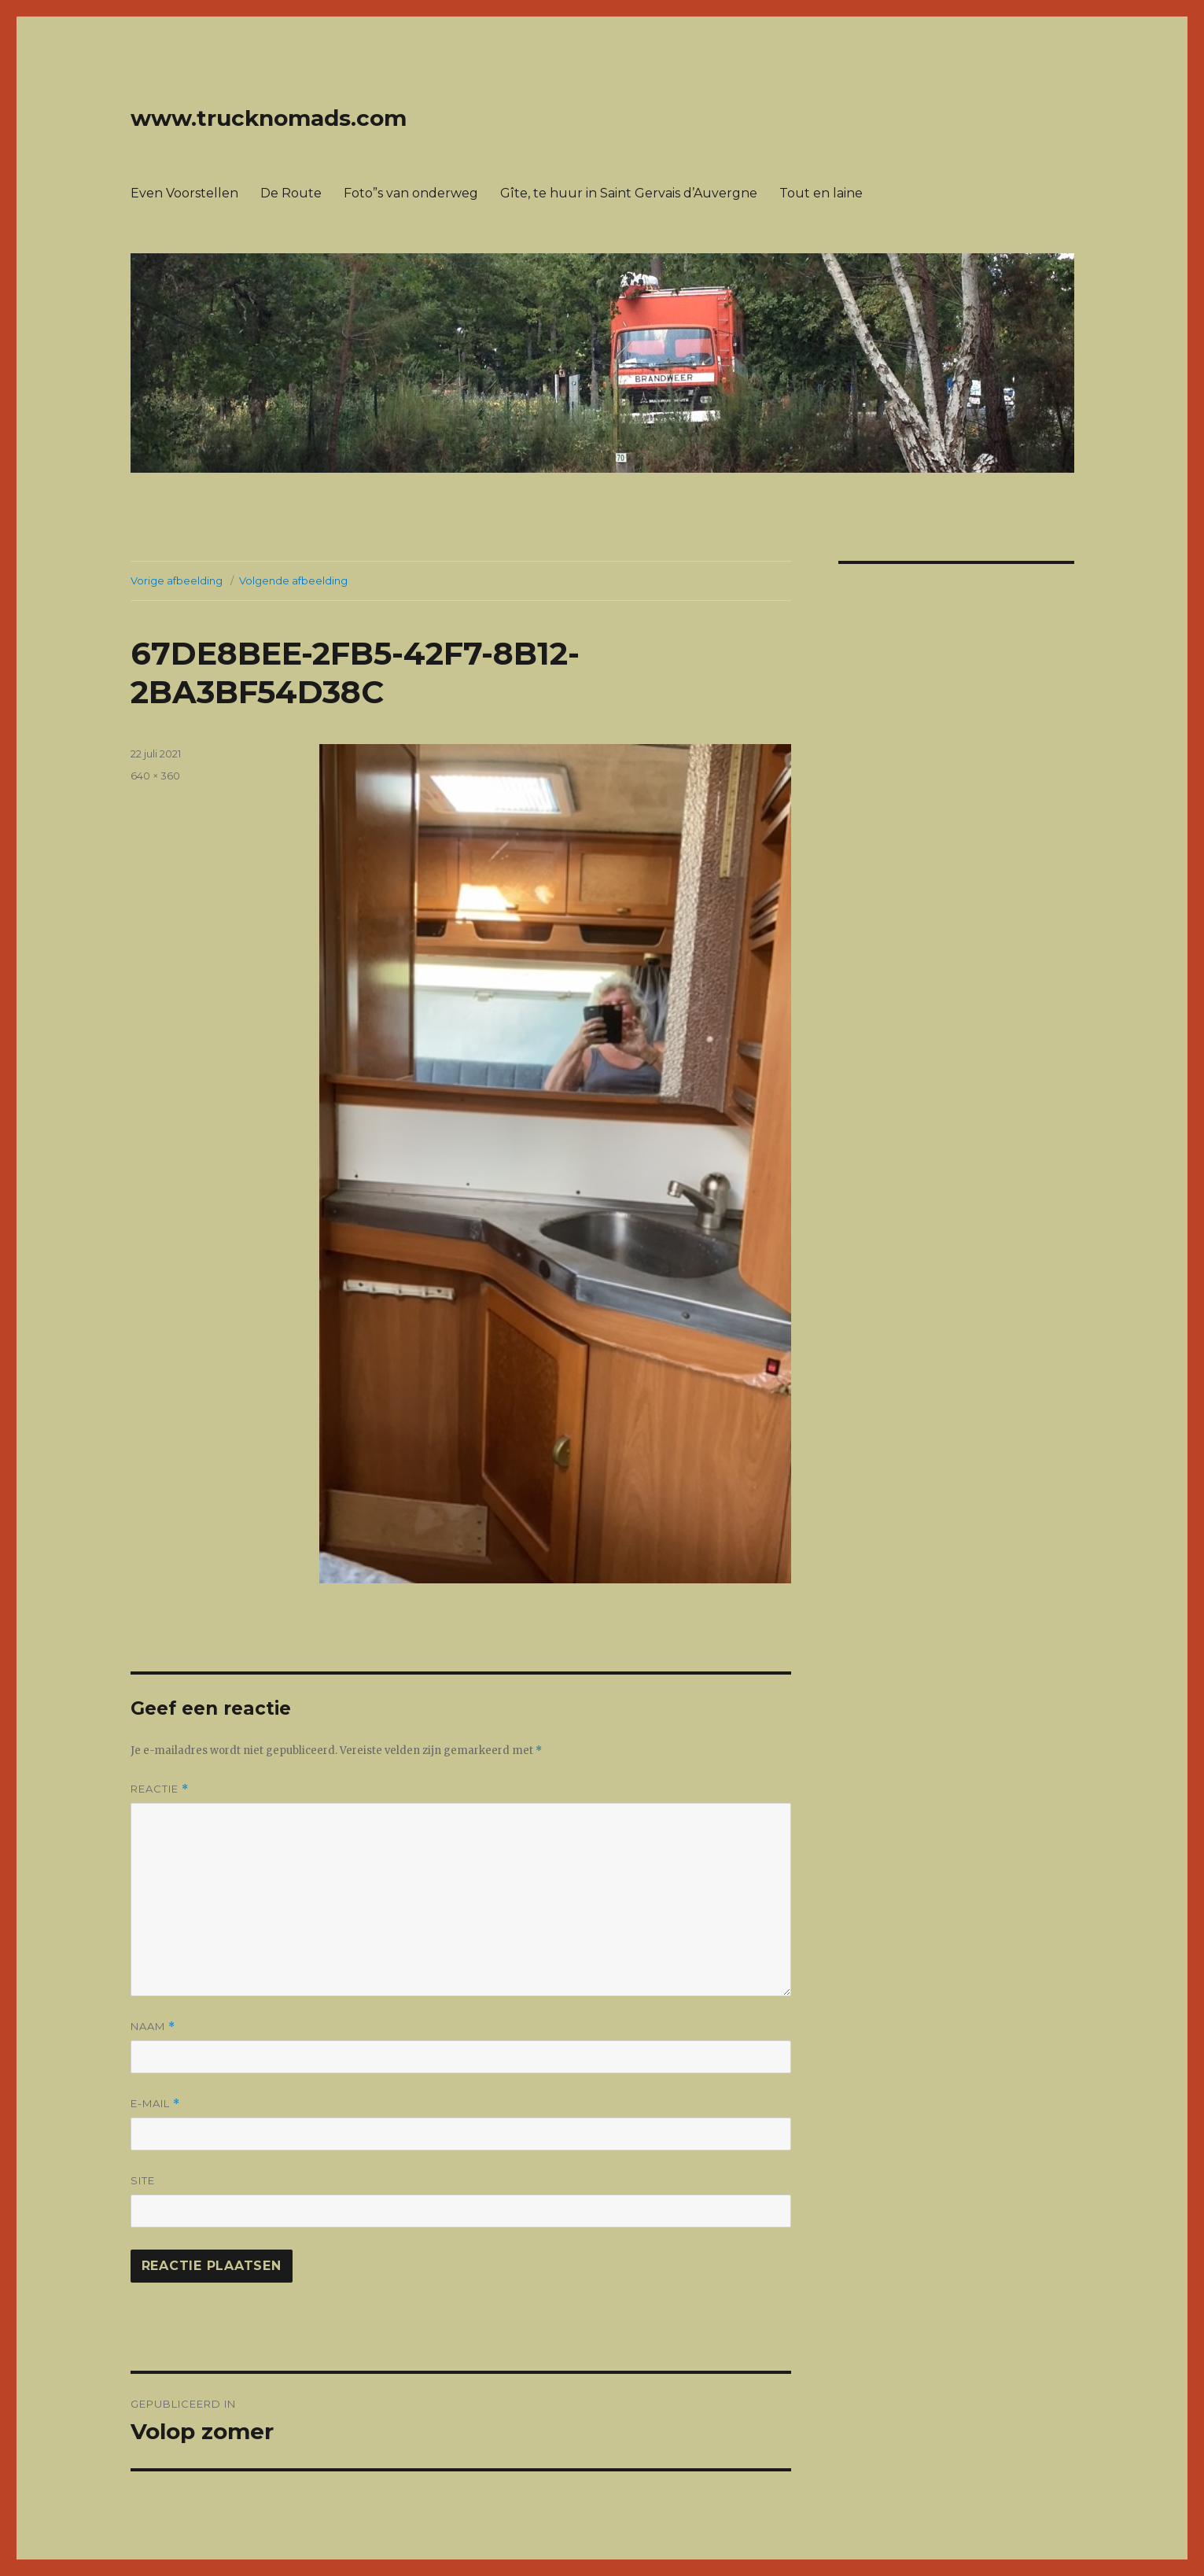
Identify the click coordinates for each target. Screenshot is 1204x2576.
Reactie (160, 1789)
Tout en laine (821, 193)
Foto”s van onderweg (411, 193)
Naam (153, 2026)
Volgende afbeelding (293, 580)
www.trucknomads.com (269, 118)
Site (143, 2180)
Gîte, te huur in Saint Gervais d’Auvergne (628, 193)
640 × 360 (155, 775)
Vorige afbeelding (177, 580)
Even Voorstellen (184, 193)
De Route (291, 193)
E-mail (155, 2103)
